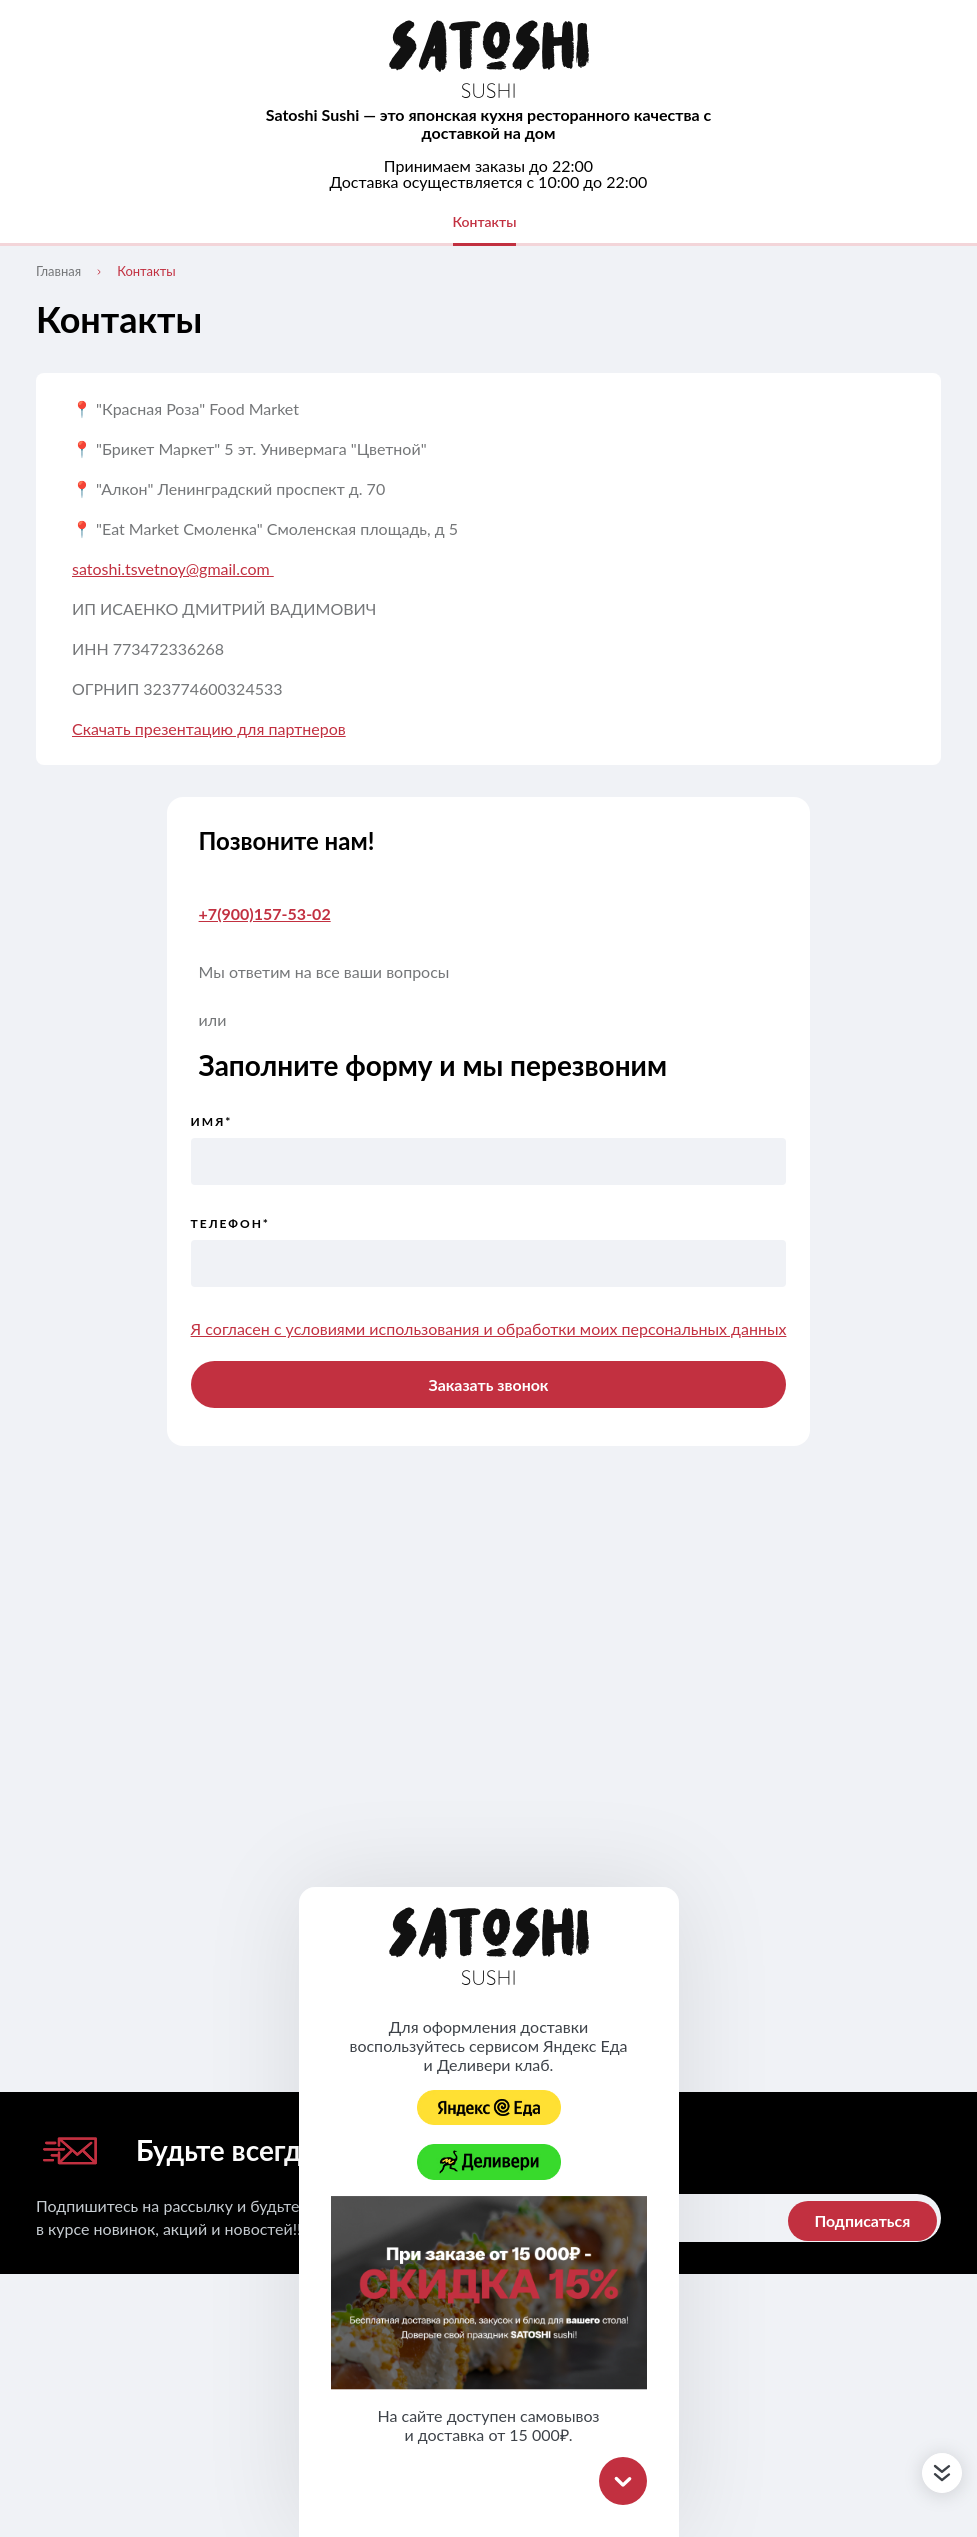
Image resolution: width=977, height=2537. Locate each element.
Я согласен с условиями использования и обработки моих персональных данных (489, 1329)
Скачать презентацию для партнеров (209, 728)
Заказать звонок (488, 1384)
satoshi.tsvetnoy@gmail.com (173, 568)
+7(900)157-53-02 (265, 913)
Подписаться (861, 2221)
